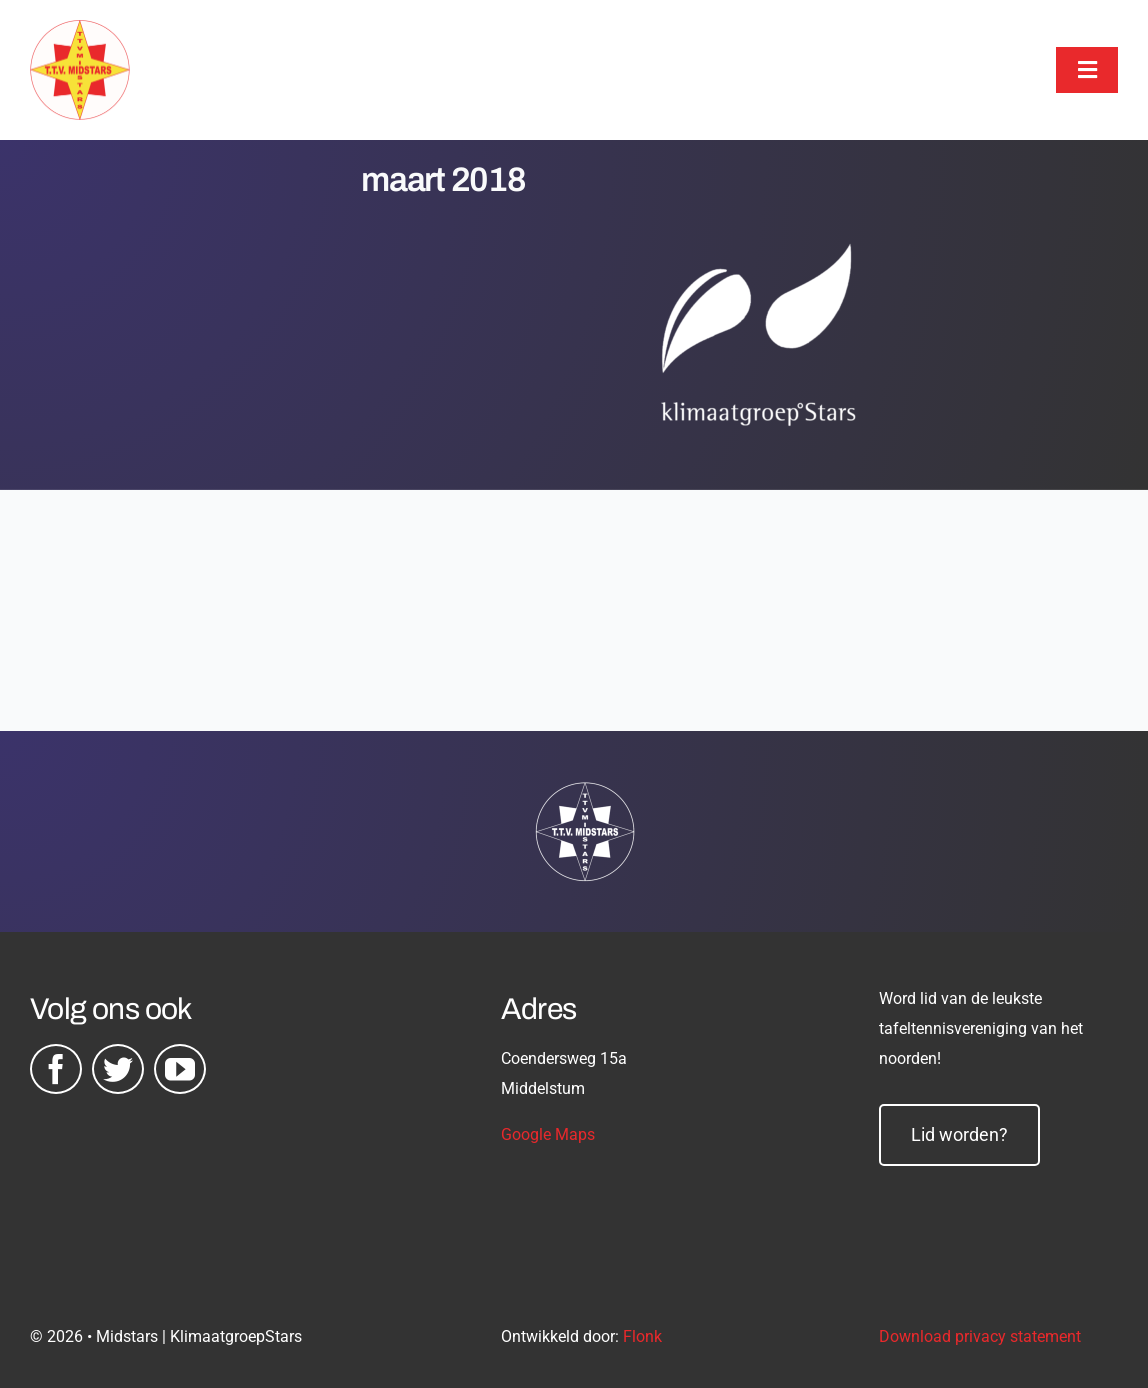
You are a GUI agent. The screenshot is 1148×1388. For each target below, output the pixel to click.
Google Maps (548, 1134)
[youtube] (180, 1069)
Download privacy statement (980, 1336)
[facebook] (56, 1069)
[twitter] (118, 1069)
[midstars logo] (80, 30)
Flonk (642, 1336)
